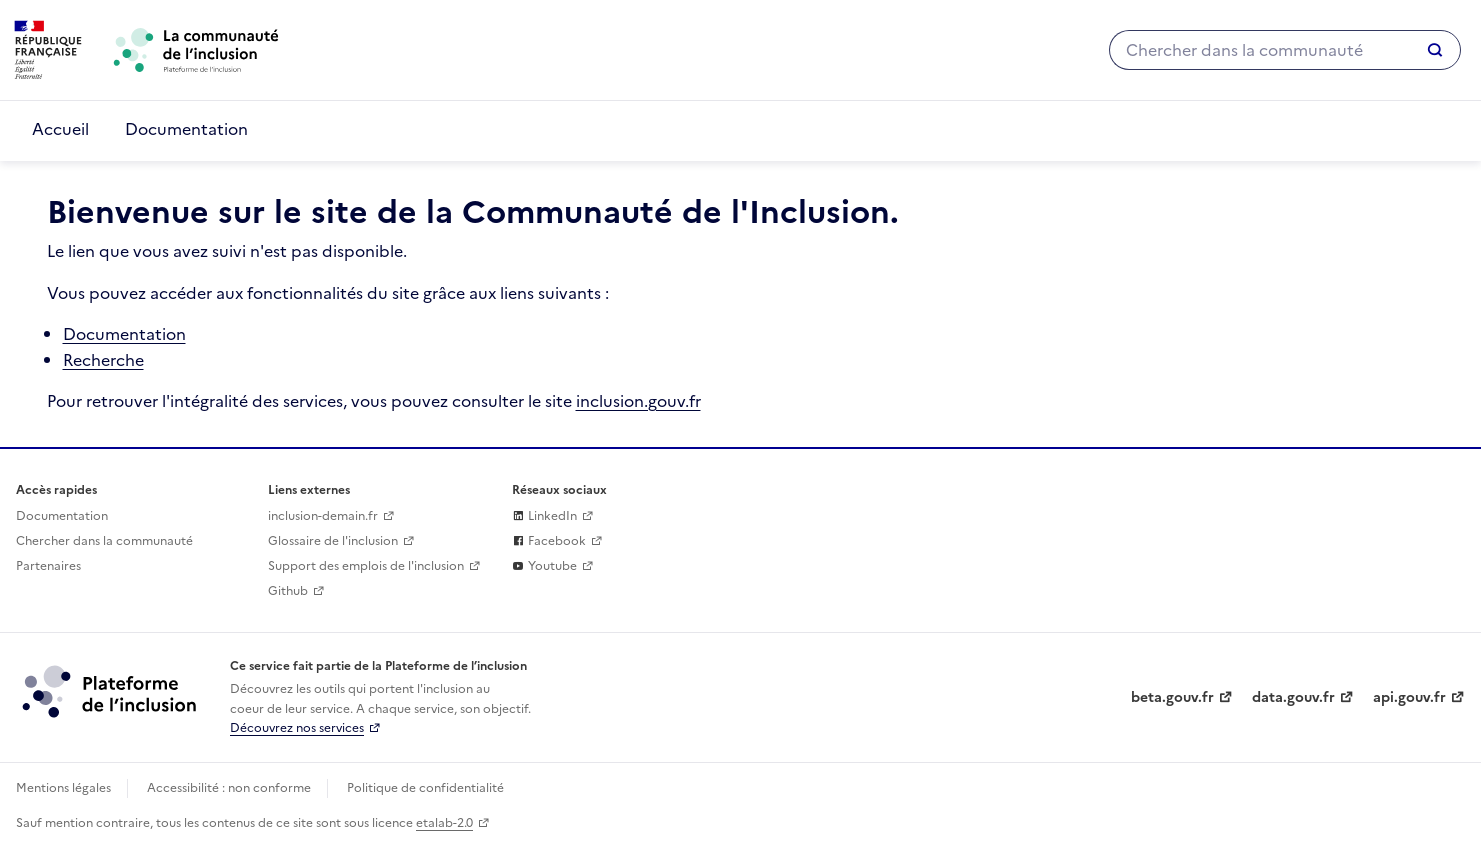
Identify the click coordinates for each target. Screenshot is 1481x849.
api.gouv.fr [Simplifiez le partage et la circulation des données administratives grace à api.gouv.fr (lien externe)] (1409, 697)
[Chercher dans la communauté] (1259, 50)
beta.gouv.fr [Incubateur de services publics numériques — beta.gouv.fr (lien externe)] (1172, 697)
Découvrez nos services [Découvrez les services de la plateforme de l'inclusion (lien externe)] (297, 728)
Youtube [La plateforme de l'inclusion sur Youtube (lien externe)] (544, 566)
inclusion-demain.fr (323, 516)
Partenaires (48, 566)
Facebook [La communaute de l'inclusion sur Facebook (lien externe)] (549, 541)
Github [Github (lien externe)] (288, 591)
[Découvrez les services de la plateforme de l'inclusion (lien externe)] (111, 691)
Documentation (186, 129)
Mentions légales (63, 788)
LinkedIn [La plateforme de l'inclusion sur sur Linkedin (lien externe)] (544, 516)
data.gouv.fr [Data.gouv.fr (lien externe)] (1293, 697)
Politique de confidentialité (425, 788)
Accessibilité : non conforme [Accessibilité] (229, 788)
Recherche (103, 360)
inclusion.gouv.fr (638, 401)
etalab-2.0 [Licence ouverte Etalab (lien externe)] (444, 823)
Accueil (60, 129)
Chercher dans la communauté (104, 541)
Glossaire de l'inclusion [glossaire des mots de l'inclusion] (333, 541)
